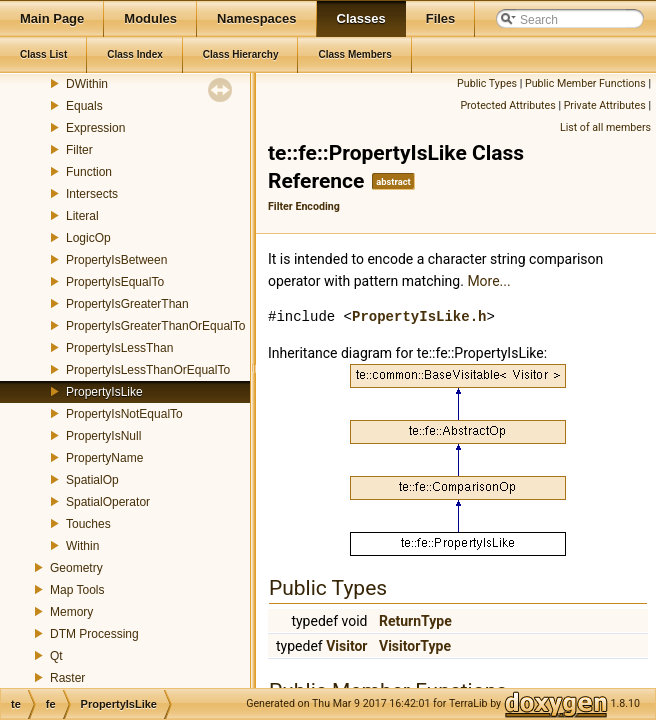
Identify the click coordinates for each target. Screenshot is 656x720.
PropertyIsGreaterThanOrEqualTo (155, 326)
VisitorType (415, 646)
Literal (82, 216)
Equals (84, 106)
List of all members (605, 127)
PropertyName (104, 458)
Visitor (346, 646)
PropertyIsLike (104, 392)
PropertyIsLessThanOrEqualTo (148, 370)
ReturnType (415, 621)
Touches (88, 524)
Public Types (487, 83)
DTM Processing (94, 634)
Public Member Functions (585, 83)
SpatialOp (92, 480)
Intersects (92, 194)
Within (82, 546)
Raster (67, 678)
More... (488, 281)
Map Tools (77, 590)
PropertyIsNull (103, 436)
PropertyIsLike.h (419, 316)
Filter (79, 150)
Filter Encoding (304, 206)
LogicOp (88, 238)
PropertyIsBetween (116, 260)
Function (89, 172)
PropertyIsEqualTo (115, 282)
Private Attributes (605, 105)
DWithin (87, 84)
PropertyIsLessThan (119, 348)
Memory (71, 612)
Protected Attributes (507, 105)
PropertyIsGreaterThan (127, 304)
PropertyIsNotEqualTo (124, 414)
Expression (95, 128)
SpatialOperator (108, 502)
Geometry (76, 568)
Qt (56, 656)
